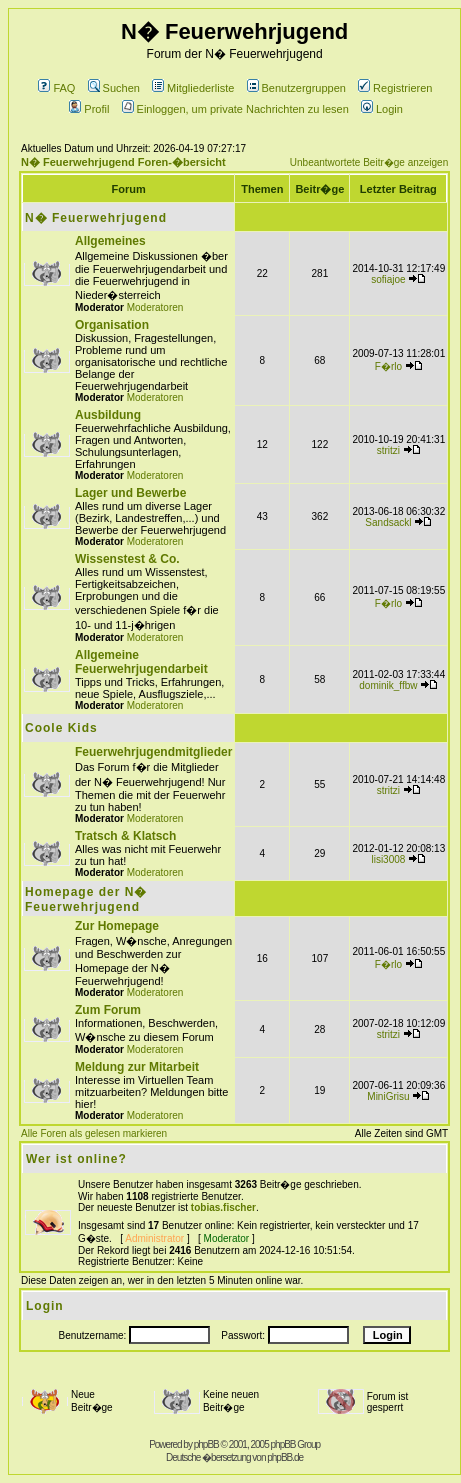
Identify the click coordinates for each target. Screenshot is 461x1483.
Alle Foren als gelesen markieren (94, 1133)
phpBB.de (285, 1457)
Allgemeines (110, 241)
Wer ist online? (76, 1159)
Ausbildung (108, 415)
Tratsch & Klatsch (125, 836)
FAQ (56, 88)
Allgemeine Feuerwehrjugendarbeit (141, 662)
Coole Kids (61, 728)
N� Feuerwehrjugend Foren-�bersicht (123, 162)
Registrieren (395, 88)
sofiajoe (388, 279)
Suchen (114, 88)
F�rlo (388, 366)
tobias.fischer (223, 1207)
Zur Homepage (117, 926)
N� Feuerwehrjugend (96, 218)
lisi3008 (388, 859)
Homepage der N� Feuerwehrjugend (86, 899)
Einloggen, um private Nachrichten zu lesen (235, 109)
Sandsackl (388, 522)
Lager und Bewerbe (130, 493)
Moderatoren (155, 307)
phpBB (206, 1444)
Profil (89, 109)
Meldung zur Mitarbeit (137, 1067)
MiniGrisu (388, 1096)
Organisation (112, 325)
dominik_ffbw (388, 685)
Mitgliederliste (193, 88)
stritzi (388, 450)
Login (382, 109)
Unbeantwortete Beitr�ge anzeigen (369, 162)
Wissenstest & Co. (127, 559)
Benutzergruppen (296, 88)
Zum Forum (108, 1010)
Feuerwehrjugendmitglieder (153, 752)
